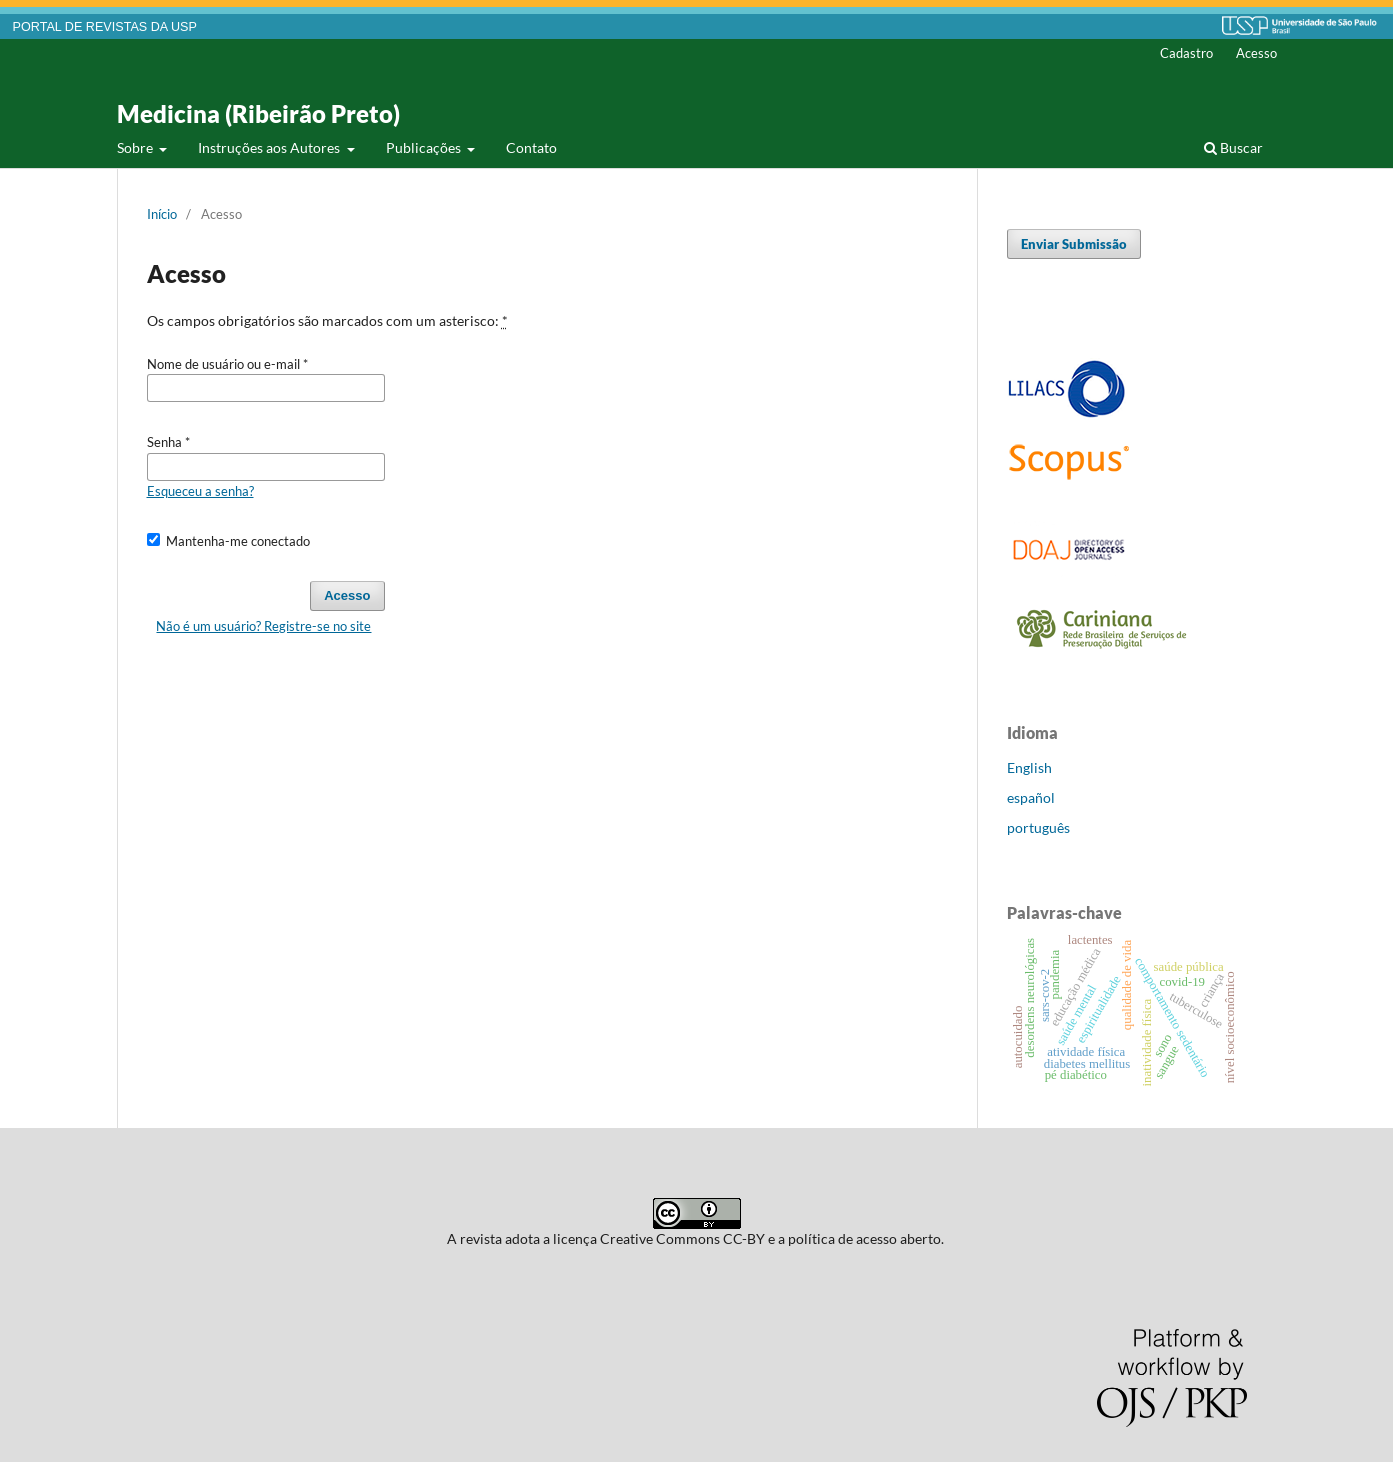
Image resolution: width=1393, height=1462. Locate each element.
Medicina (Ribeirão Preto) (258, 113)
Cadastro (1186, 53)
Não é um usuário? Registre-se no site (263, 626)
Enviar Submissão (1074, 244)
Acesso (1256, 53)
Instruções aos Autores (270, 147)
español (1031, 797)
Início (162, 214)
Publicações (425, 147)
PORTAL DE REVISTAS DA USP (105, 27)
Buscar (1233, 147)
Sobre (136, 147)
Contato (531, 147)
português (1038, 827)
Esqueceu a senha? (200, 491)
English (1029, 767)
